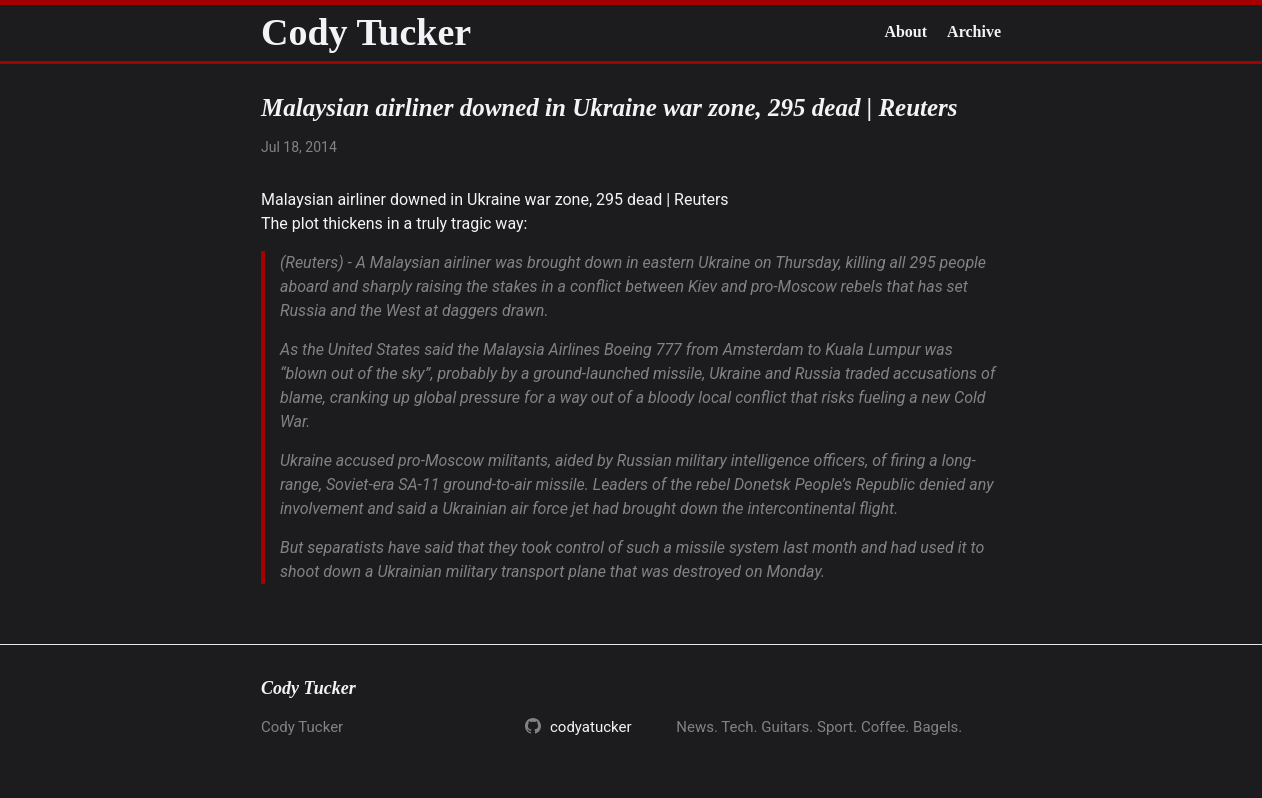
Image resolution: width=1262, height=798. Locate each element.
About (905, 31)
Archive (974, 31)
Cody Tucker (366, 32)
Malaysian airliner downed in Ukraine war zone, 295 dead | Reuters (495, 199)
